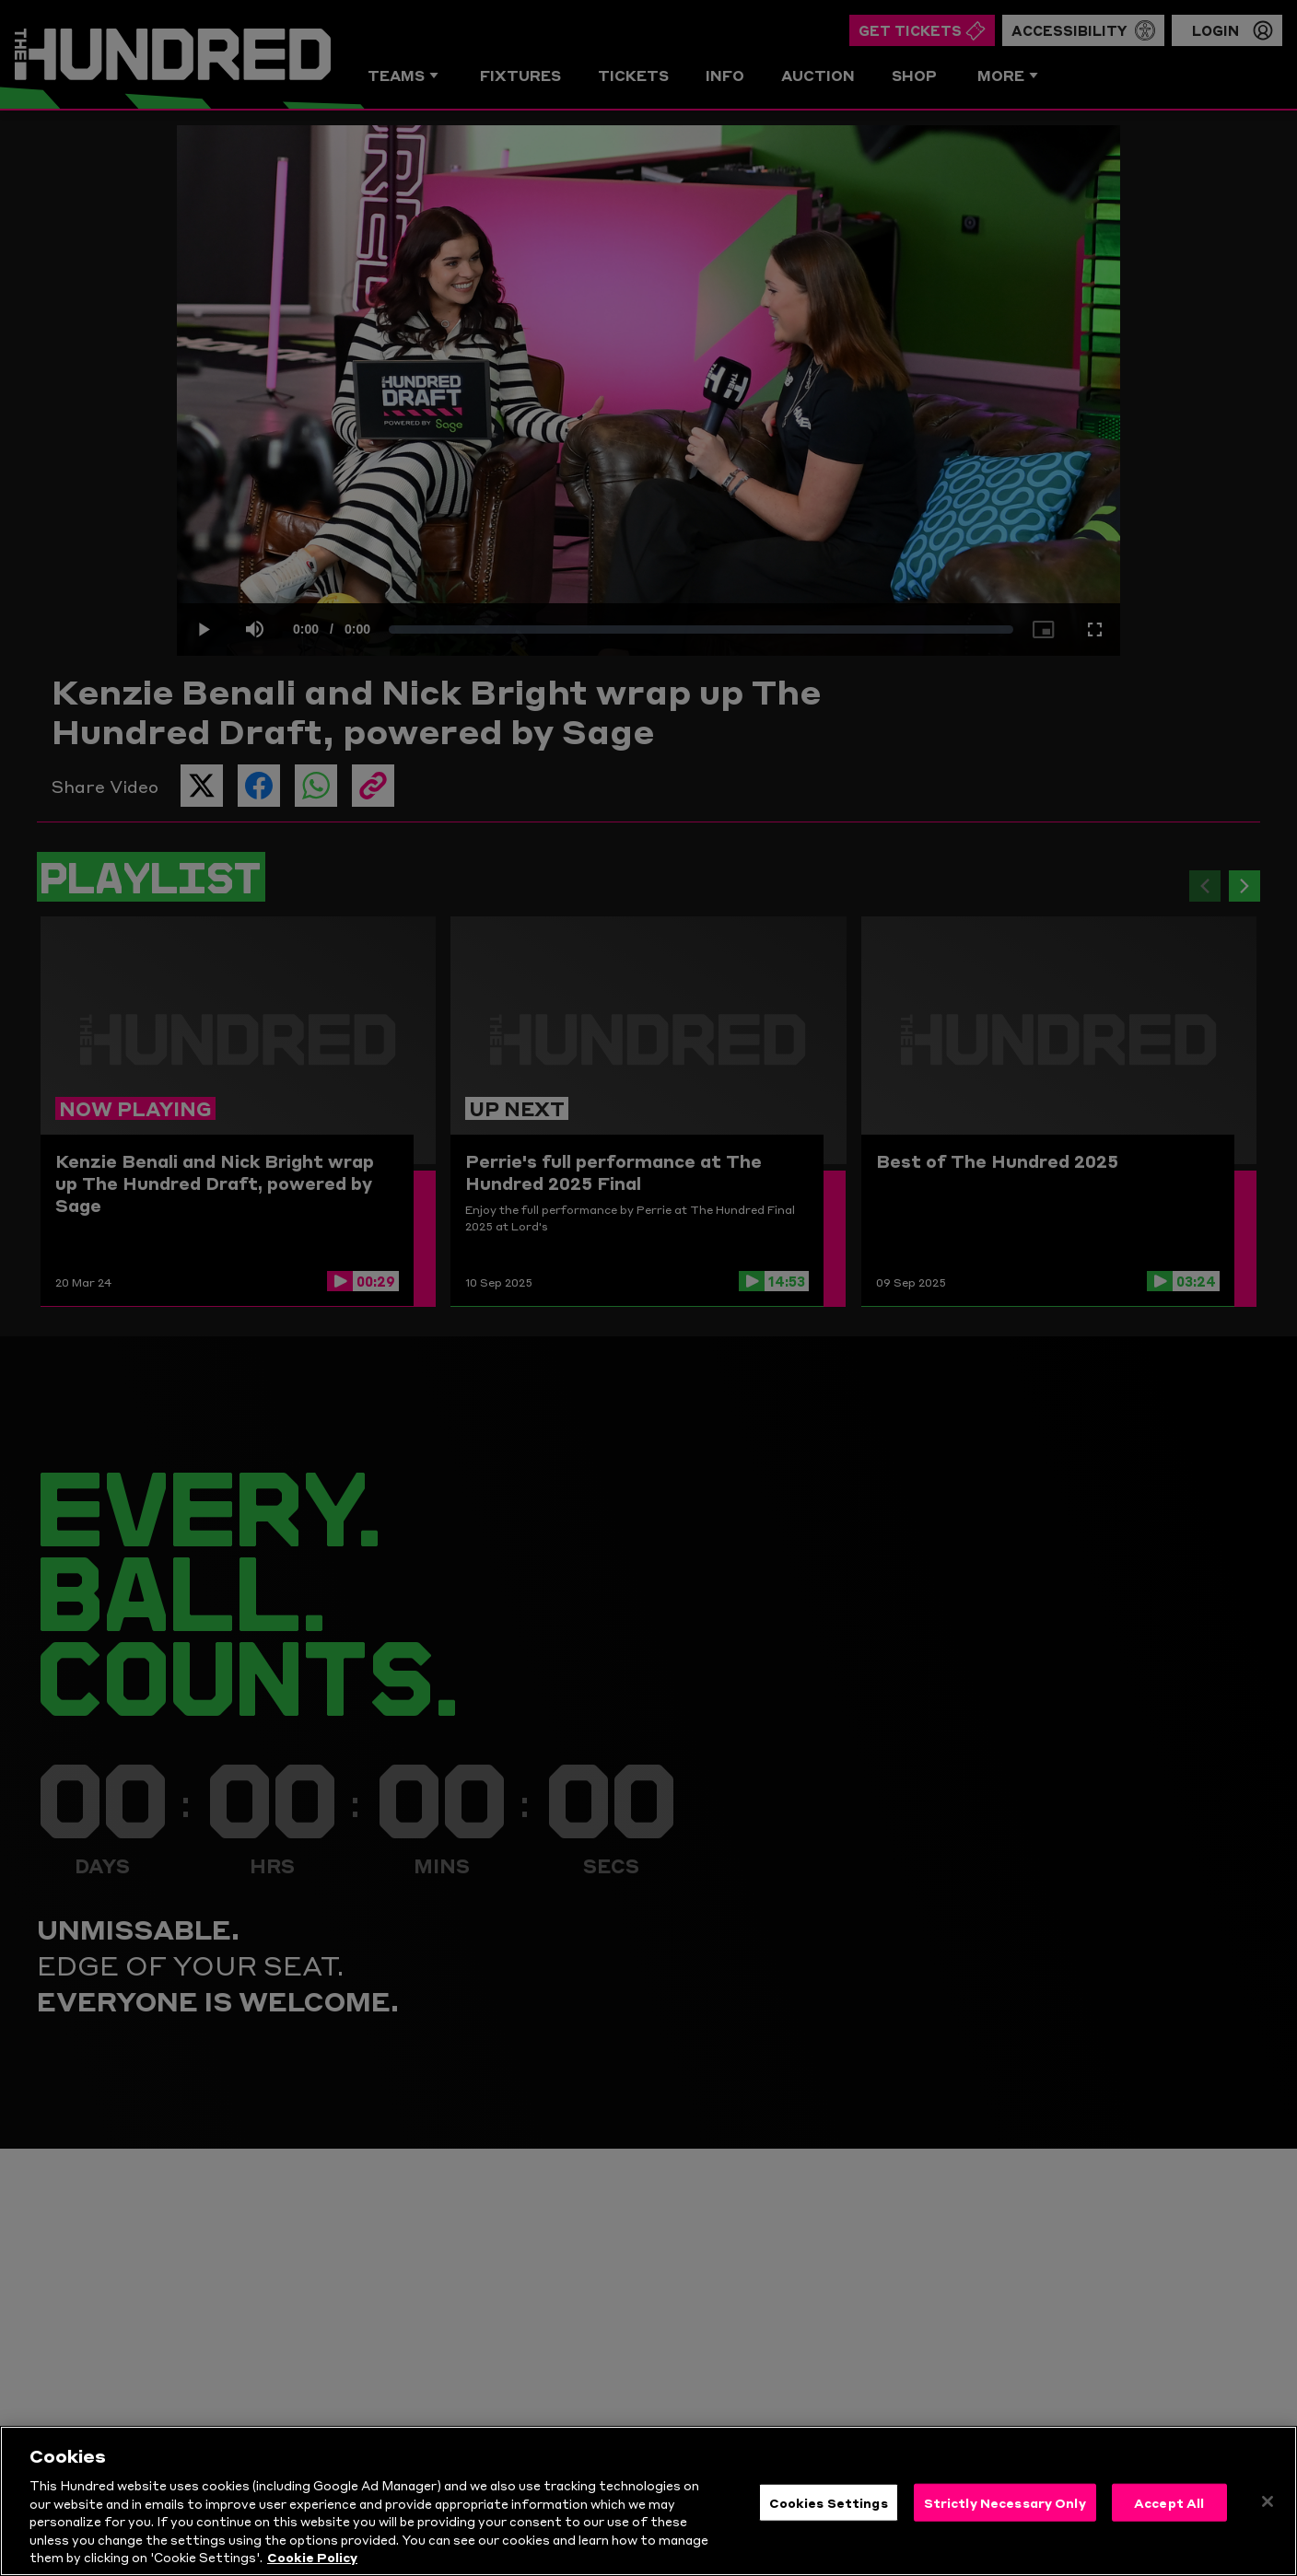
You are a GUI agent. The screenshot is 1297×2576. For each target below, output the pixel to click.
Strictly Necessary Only (1005, 2511)
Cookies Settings (828, 2511)
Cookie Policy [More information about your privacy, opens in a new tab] (312, 2567)
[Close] (1267, 2510)
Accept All (1169, 2511)
